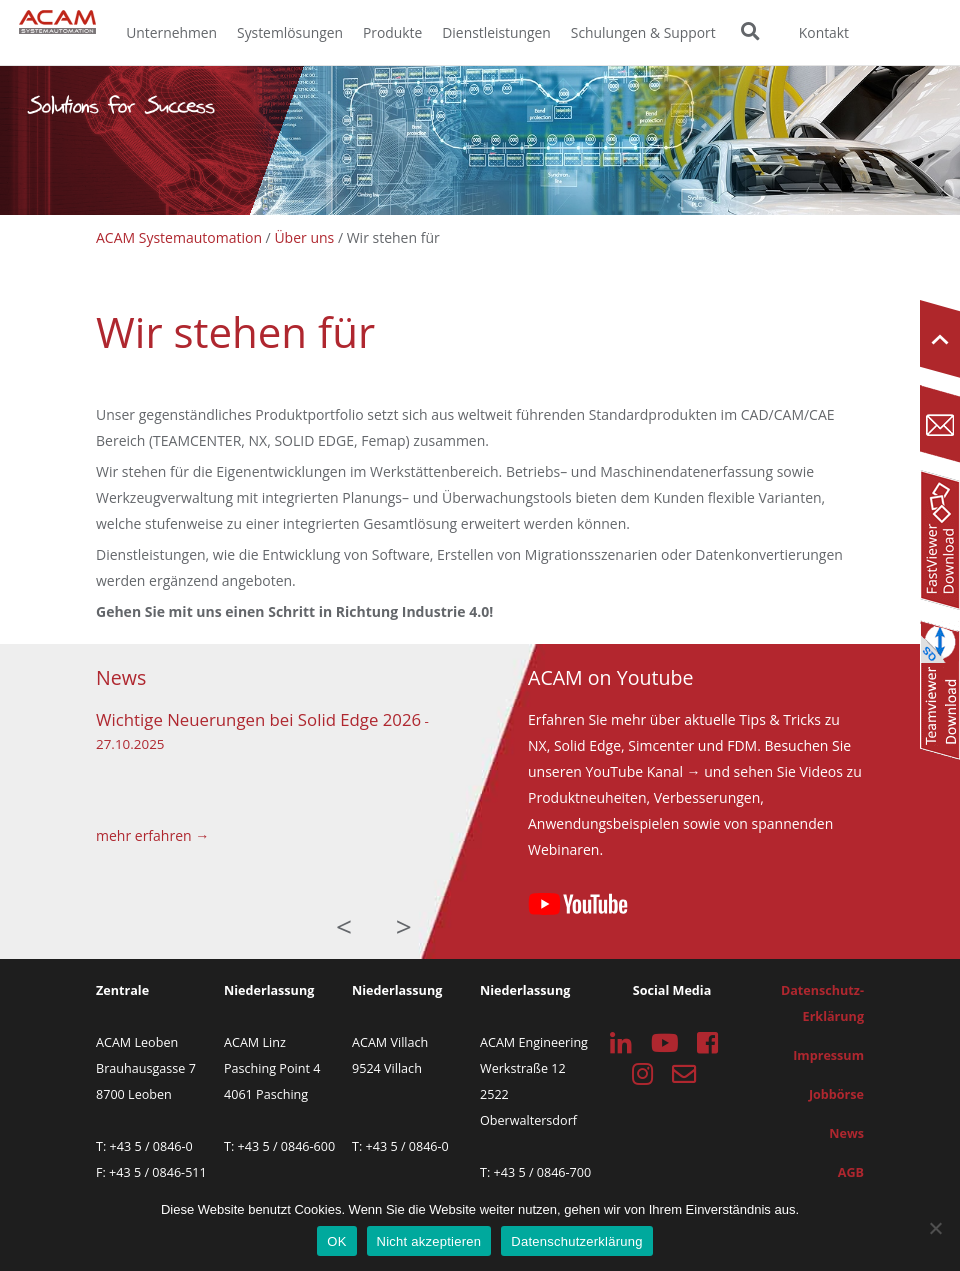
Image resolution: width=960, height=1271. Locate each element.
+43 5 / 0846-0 (151, 1146)
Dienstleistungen (496, 32)
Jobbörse (836, 1094)
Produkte (392, 32)
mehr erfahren (144, 835)
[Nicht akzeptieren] (935, 1228)
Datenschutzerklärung (576, 1241)
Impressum (828, 1055)
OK (336, 1241)
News (846, 1133)
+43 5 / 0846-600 (287, 1146)
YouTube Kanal (634, 771)
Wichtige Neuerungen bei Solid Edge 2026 (258, 719)
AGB (851, 1172)
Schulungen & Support (643, 32)
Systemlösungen (290, 32)
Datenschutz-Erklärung (822, 1003)
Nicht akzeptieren (429, 1241)
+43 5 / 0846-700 (543, 1172)
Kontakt (824, 32)
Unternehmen (171, 32)
